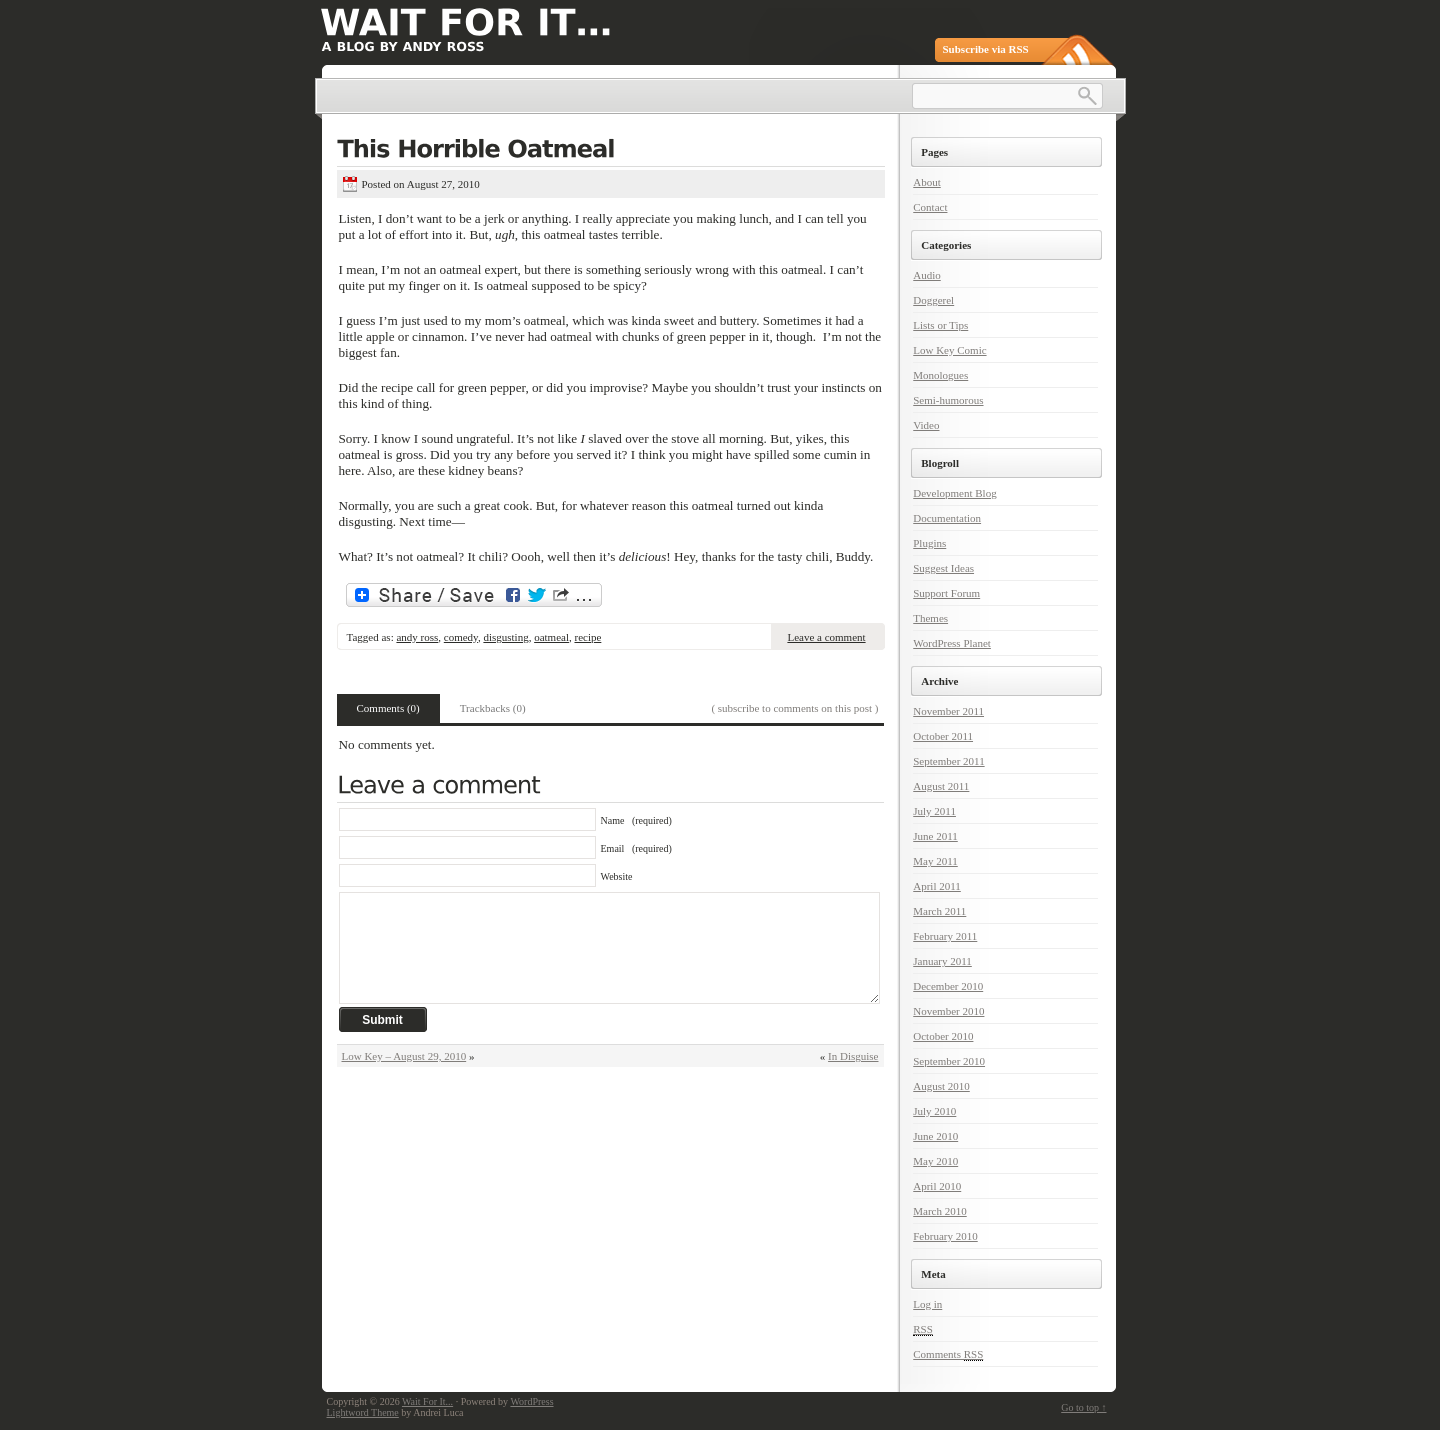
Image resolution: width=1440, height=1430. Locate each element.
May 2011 (935, 861)
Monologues (940, 375)
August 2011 (941, 786)
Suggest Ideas (943, 568)
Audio (927, 275)
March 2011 (939, 911)
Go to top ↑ (1083, 1407)
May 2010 (935, 1161)
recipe (587, 637)
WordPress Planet (952, 643)
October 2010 (943, 1036)
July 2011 (934, 811)
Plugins (929, 543)
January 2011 (942, 961)
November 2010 (948, 1011)
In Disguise (853, 1056)
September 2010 (949, 1061)
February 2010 (945, 1236)
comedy (461, 637)
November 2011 (948, 711)
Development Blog (954, 493)
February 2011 (945, 936)
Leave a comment (826, 637)
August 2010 (941, 1086)
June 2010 (935, 1136)
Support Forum (946, 593)
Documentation (947, 518)
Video (926, 425)
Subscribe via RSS (986, 49)
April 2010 (937, 1186)
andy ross (417, 637)
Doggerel (933, 300)
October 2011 (943, 736)
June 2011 (935, 836)
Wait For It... (427, 1401)
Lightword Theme (363, 1412)
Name (636, 820)
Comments (948, 1354)
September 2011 (948, 761)
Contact (930, 207)
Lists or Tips (940, 325)
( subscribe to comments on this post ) (794, 708)
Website (617, 876)
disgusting (505, 637)
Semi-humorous (948, 400)
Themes (930, 618)
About (927, 182)
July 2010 (934, 1111)
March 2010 (939, 1211)
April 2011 (937, 886)
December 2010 (948, 986)
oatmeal (551, 637)
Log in (927, 1304)
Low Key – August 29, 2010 (404, 1056)
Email (636, 848)
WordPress (531, 1401)
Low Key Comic (949, 350)
